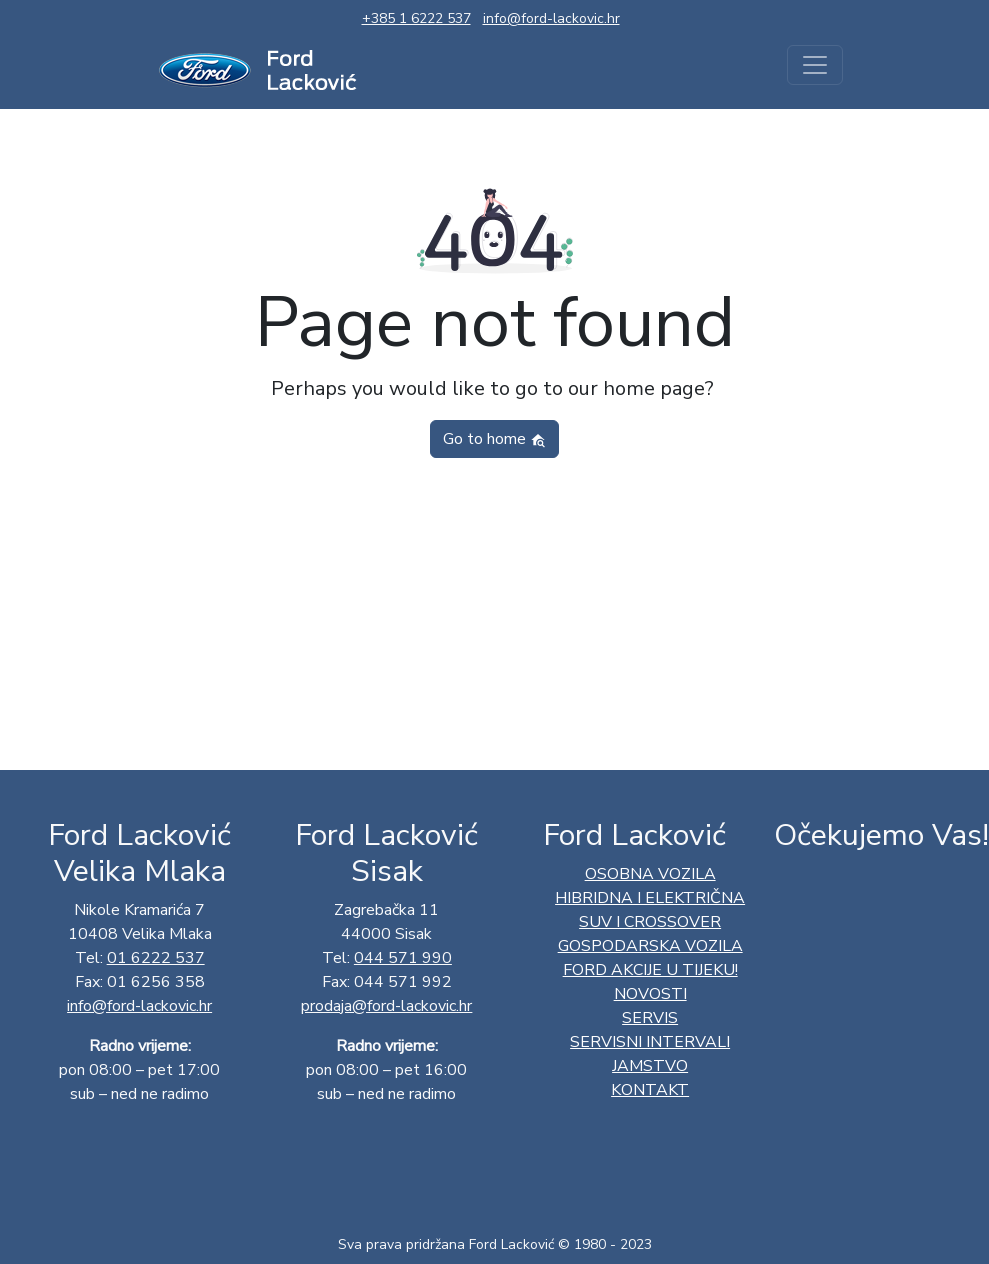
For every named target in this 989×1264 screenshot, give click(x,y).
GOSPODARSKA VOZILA (650, 946)
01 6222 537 (156, 958)
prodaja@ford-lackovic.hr (386, 1006)
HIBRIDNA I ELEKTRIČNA (650, 898)
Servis (650, 1018)
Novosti (650, 994)
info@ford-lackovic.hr (551, 18)
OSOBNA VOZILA (650, 874)
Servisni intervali (650, 1042)
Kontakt (650, 1090)
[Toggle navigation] (815, 65)
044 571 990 (403, 958)
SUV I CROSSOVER (650, 922)
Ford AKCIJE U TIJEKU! (650, 970)
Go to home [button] (494, 439)
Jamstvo (650, 1066)
